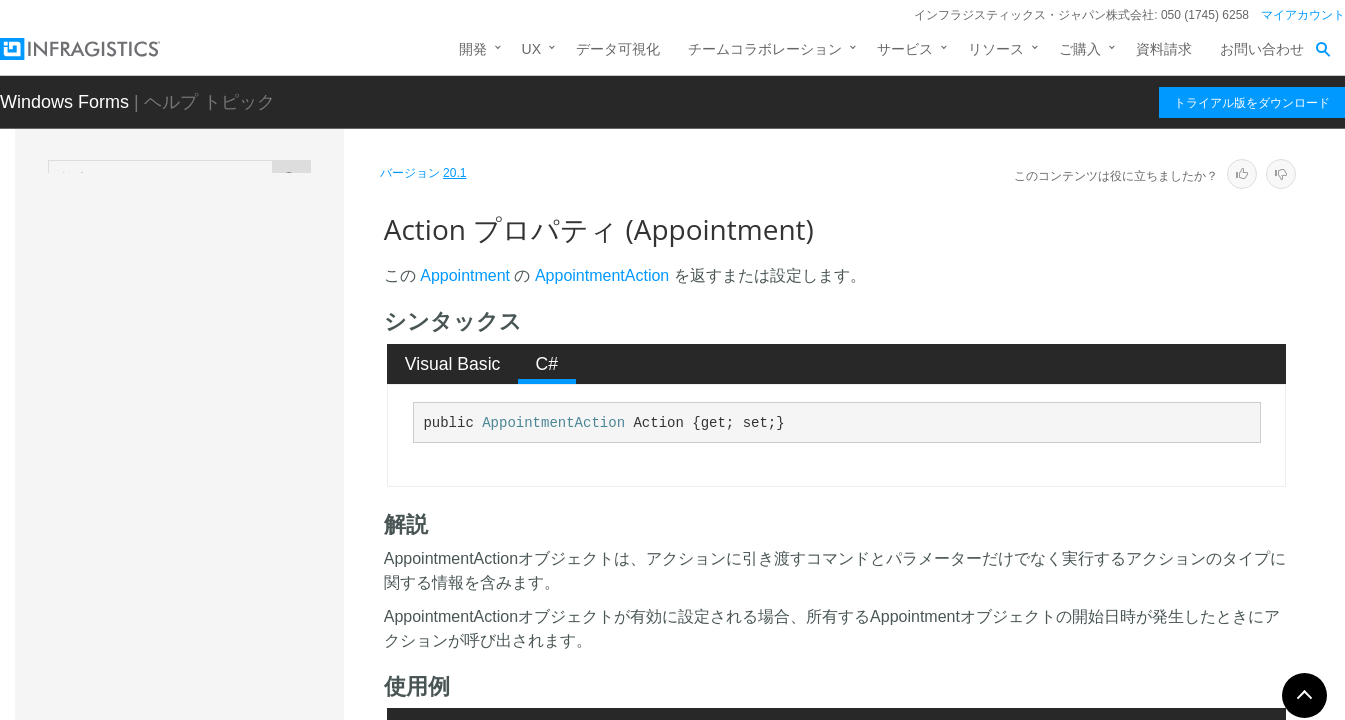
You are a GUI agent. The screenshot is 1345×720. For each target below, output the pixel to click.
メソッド (173, 422)
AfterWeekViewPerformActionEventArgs (231, 241)
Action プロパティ (221, 489)
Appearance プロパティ (237, 559)
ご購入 (1080, 49)
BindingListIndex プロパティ (251, 629)
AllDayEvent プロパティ (238, 524)
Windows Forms (64, 102)
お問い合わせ (1262, 49)
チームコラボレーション (765, 49)
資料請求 (1164, 49)
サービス (905, 49)
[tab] (452, 364)
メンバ (166, 352)
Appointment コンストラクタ (235, 387)
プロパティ (180, 457)
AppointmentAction (602, 275)
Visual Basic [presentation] (453, 364)
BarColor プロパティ (227, 594)
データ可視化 (618, 49)
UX (531, 49)
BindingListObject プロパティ (247, 674)
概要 (159, 317)
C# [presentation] (547, 364)
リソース (996, 49)
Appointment (170, 286)
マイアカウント (1303, 15)
